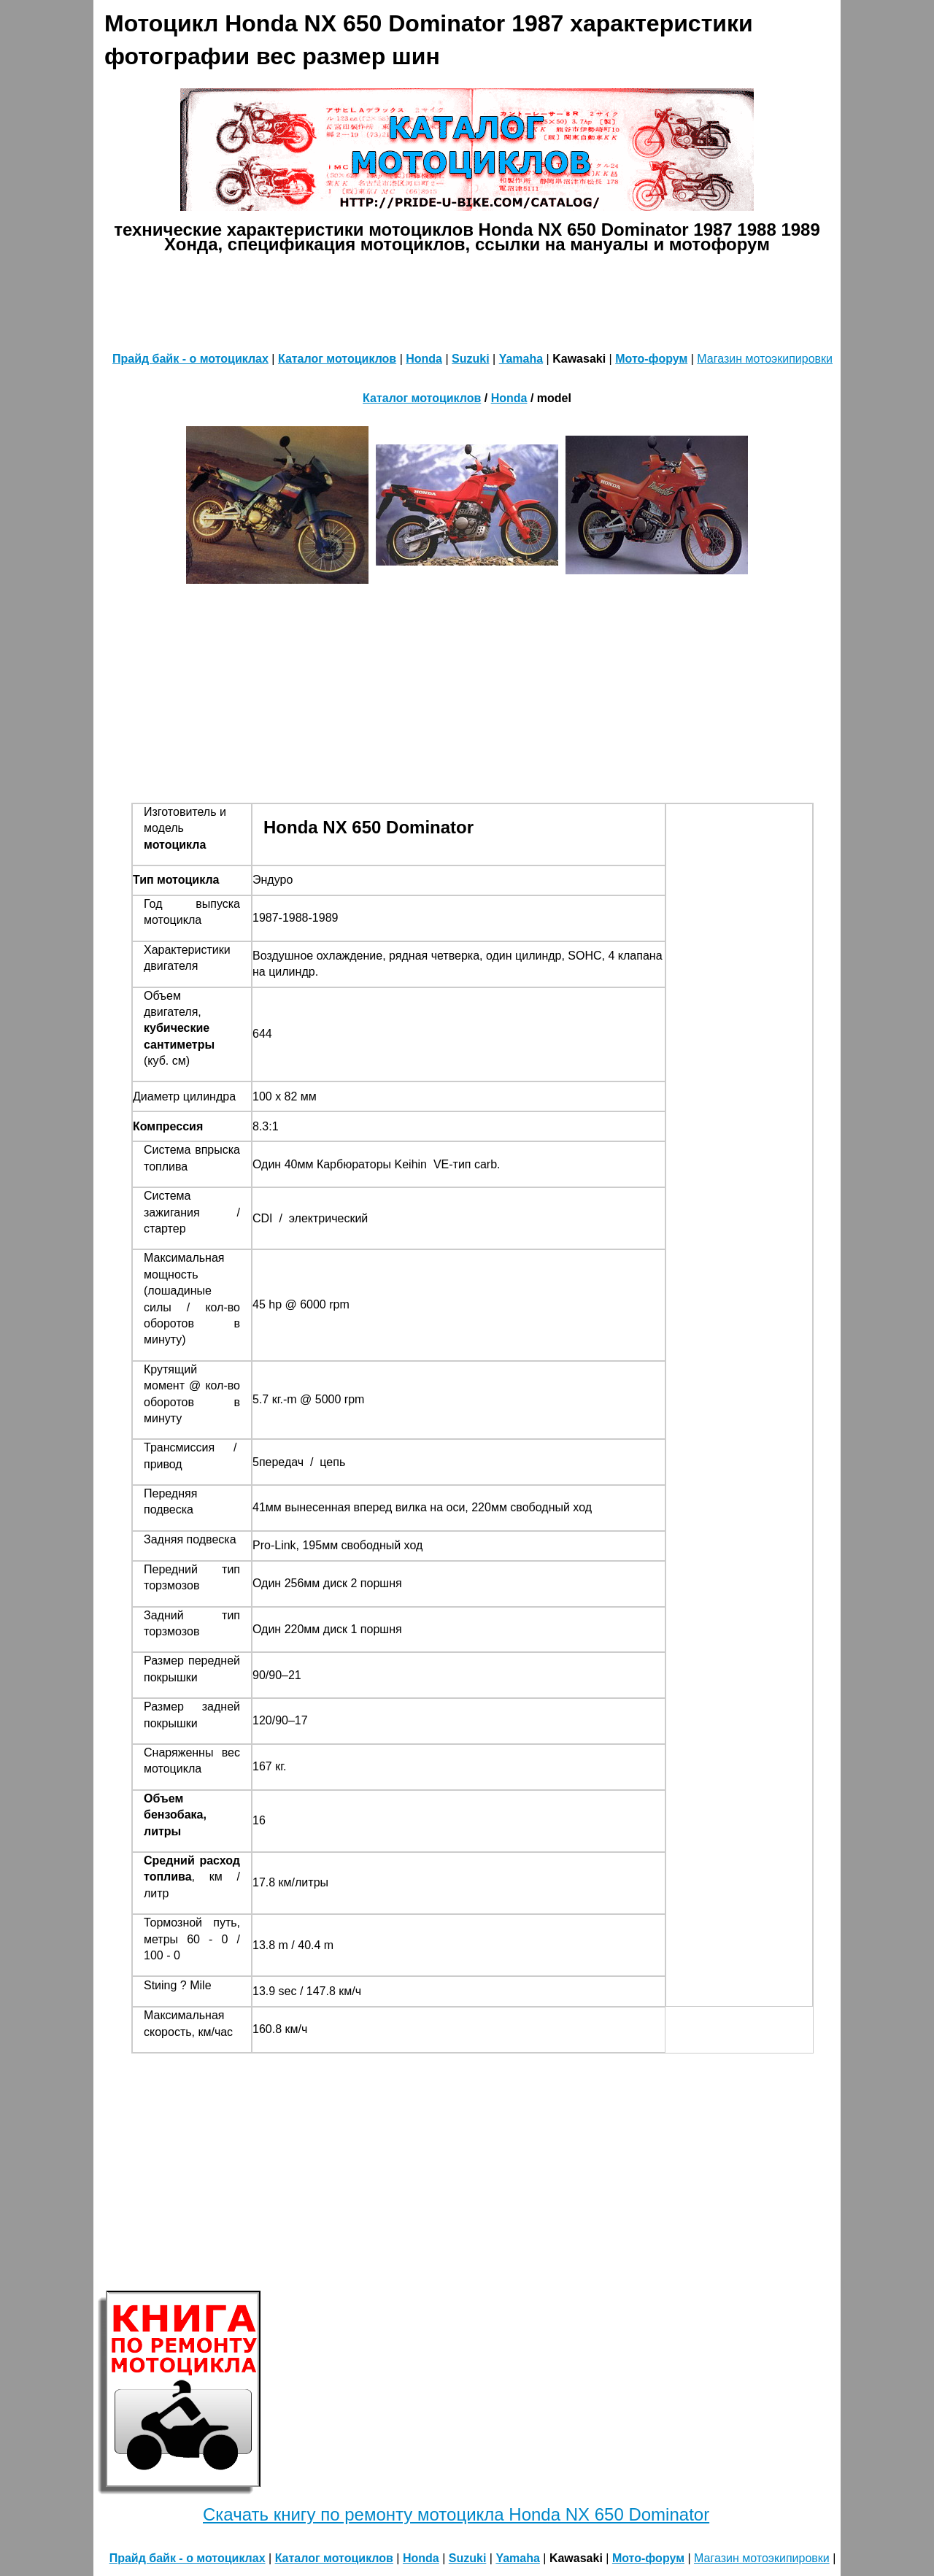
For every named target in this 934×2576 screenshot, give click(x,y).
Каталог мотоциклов (337, 358)
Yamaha (521, 358)
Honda (424, 358)
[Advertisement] (467, 299)
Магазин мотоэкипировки (765, 358)
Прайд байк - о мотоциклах (190, 358)
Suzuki (471, 358)
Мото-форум (651, 358)
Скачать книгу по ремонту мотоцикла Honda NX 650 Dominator (456, 2514)
